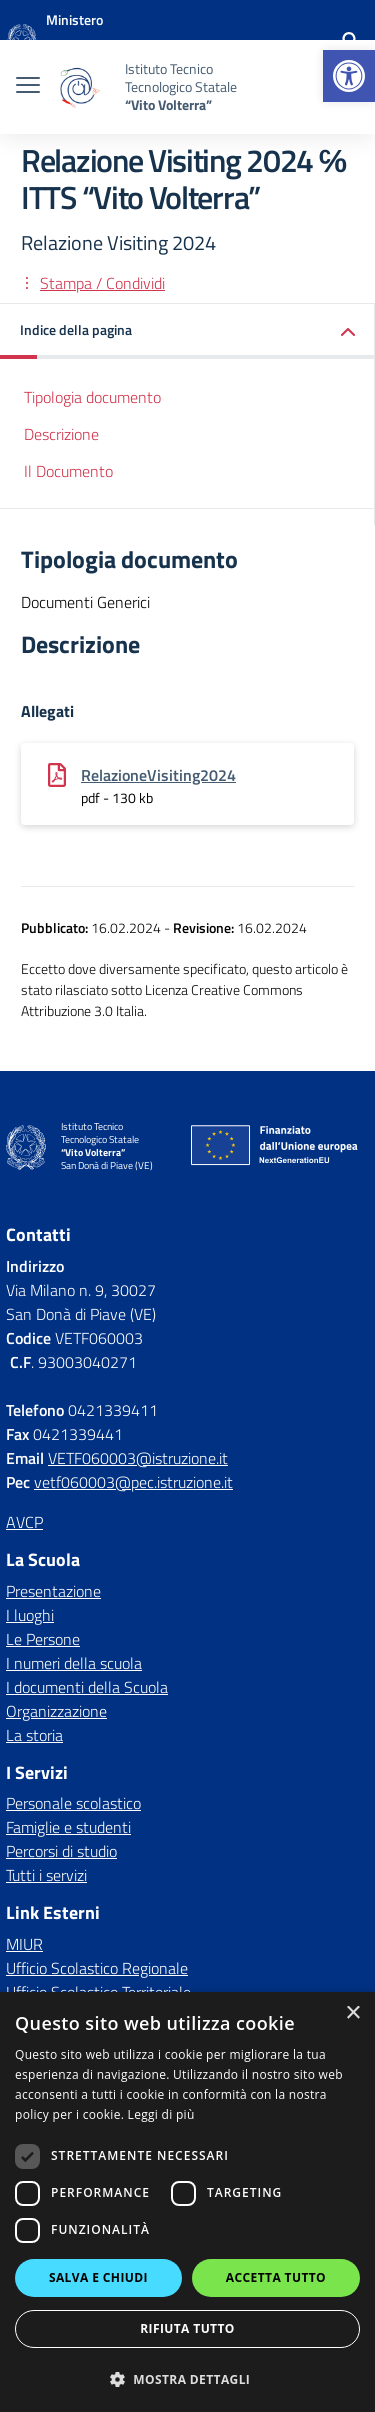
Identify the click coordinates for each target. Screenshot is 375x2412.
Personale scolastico (73, 1803)
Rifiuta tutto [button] (187, 2328)
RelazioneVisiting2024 (158, 775)
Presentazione (53, 1591)
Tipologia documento (92, 397)
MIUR (24, 1944)
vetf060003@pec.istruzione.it (133, 1482)
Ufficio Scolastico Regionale (97, 1968)
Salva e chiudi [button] (98, 2277)
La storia (34, 1735)
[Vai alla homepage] (22, 40)
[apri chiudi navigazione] (28, 87)
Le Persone (43, 1639)
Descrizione (61, 434)
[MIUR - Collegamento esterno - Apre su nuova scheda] (114, 40)
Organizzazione (56, 1711)
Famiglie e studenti (68, 1827)
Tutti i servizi (46, 1875)
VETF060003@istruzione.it (138, 1458)
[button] (349, 76)
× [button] (352, 2013)
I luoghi (30, 1615)
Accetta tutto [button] (276, 2277)
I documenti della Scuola (87, 1687)
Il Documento (68, 471)
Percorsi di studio (61, 1851)
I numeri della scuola (74, 1663)
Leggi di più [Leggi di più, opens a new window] (161, 2114)
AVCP (24, 1522)
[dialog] (187, 2202)
